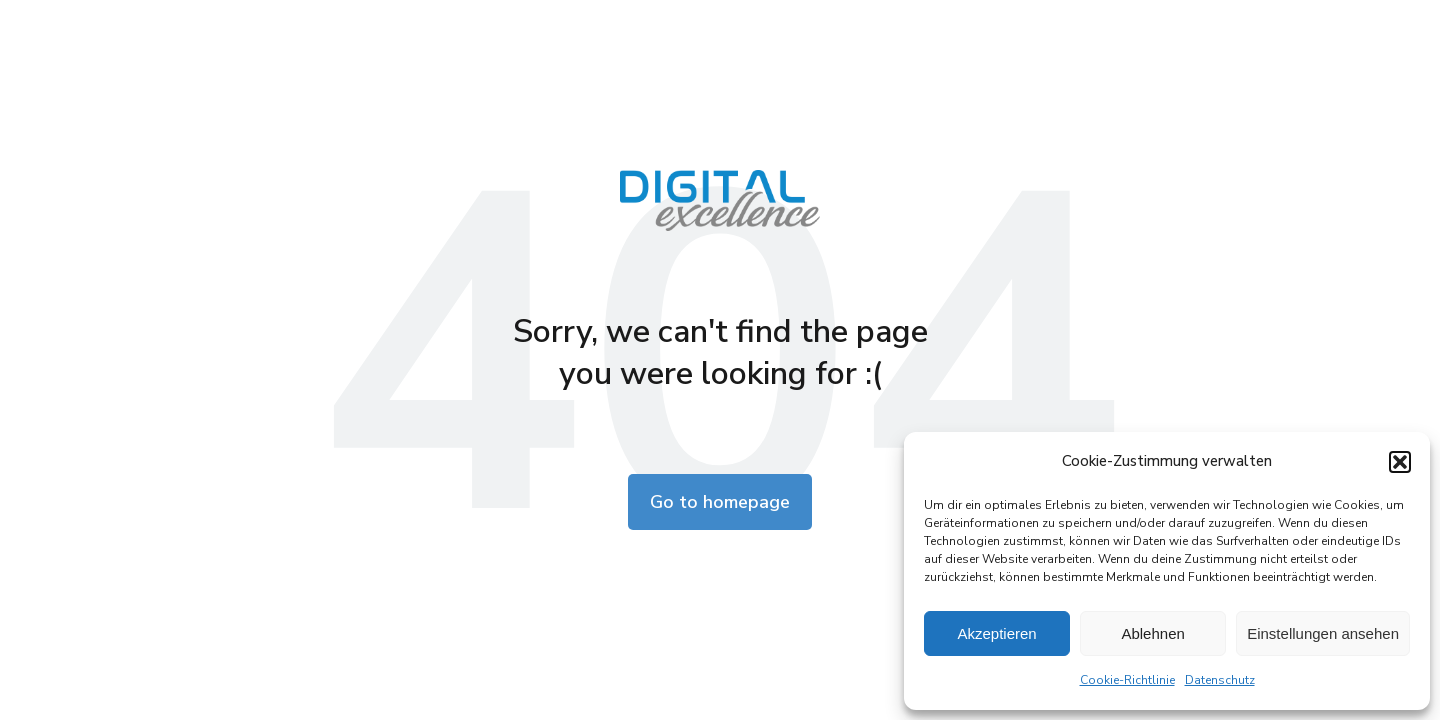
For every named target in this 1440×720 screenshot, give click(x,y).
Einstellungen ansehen (1323, 633)
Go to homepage (720, 502)
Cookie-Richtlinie (1127, 680)
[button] (1400, 462)
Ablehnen (1152, 633)
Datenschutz (1220, 680)
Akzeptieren (996, 633)
